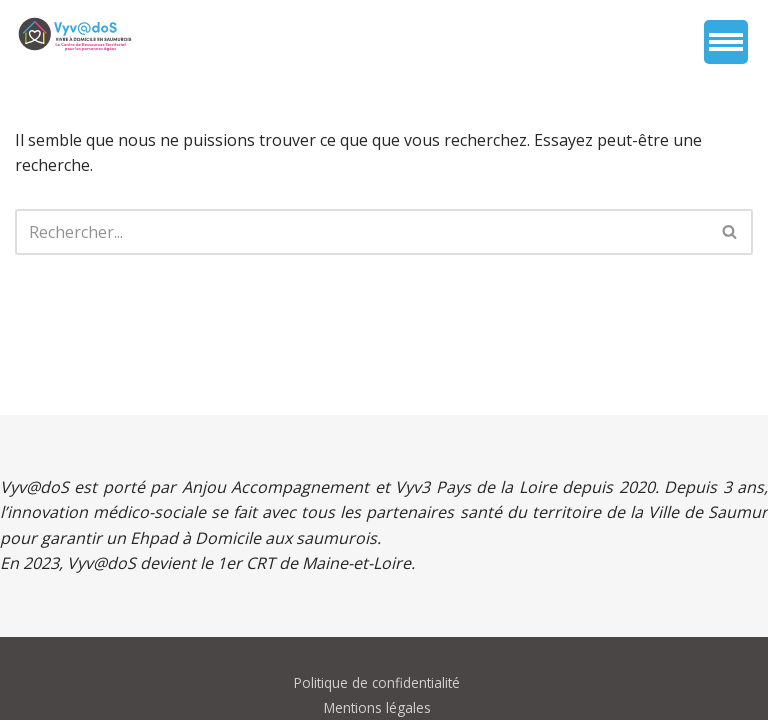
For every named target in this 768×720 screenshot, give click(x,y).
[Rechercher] (361, 232)
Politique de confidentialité (377, 682)
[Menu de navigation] (726, 42)
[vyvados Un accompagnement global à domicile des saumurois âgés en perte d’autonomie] (75, 34)
